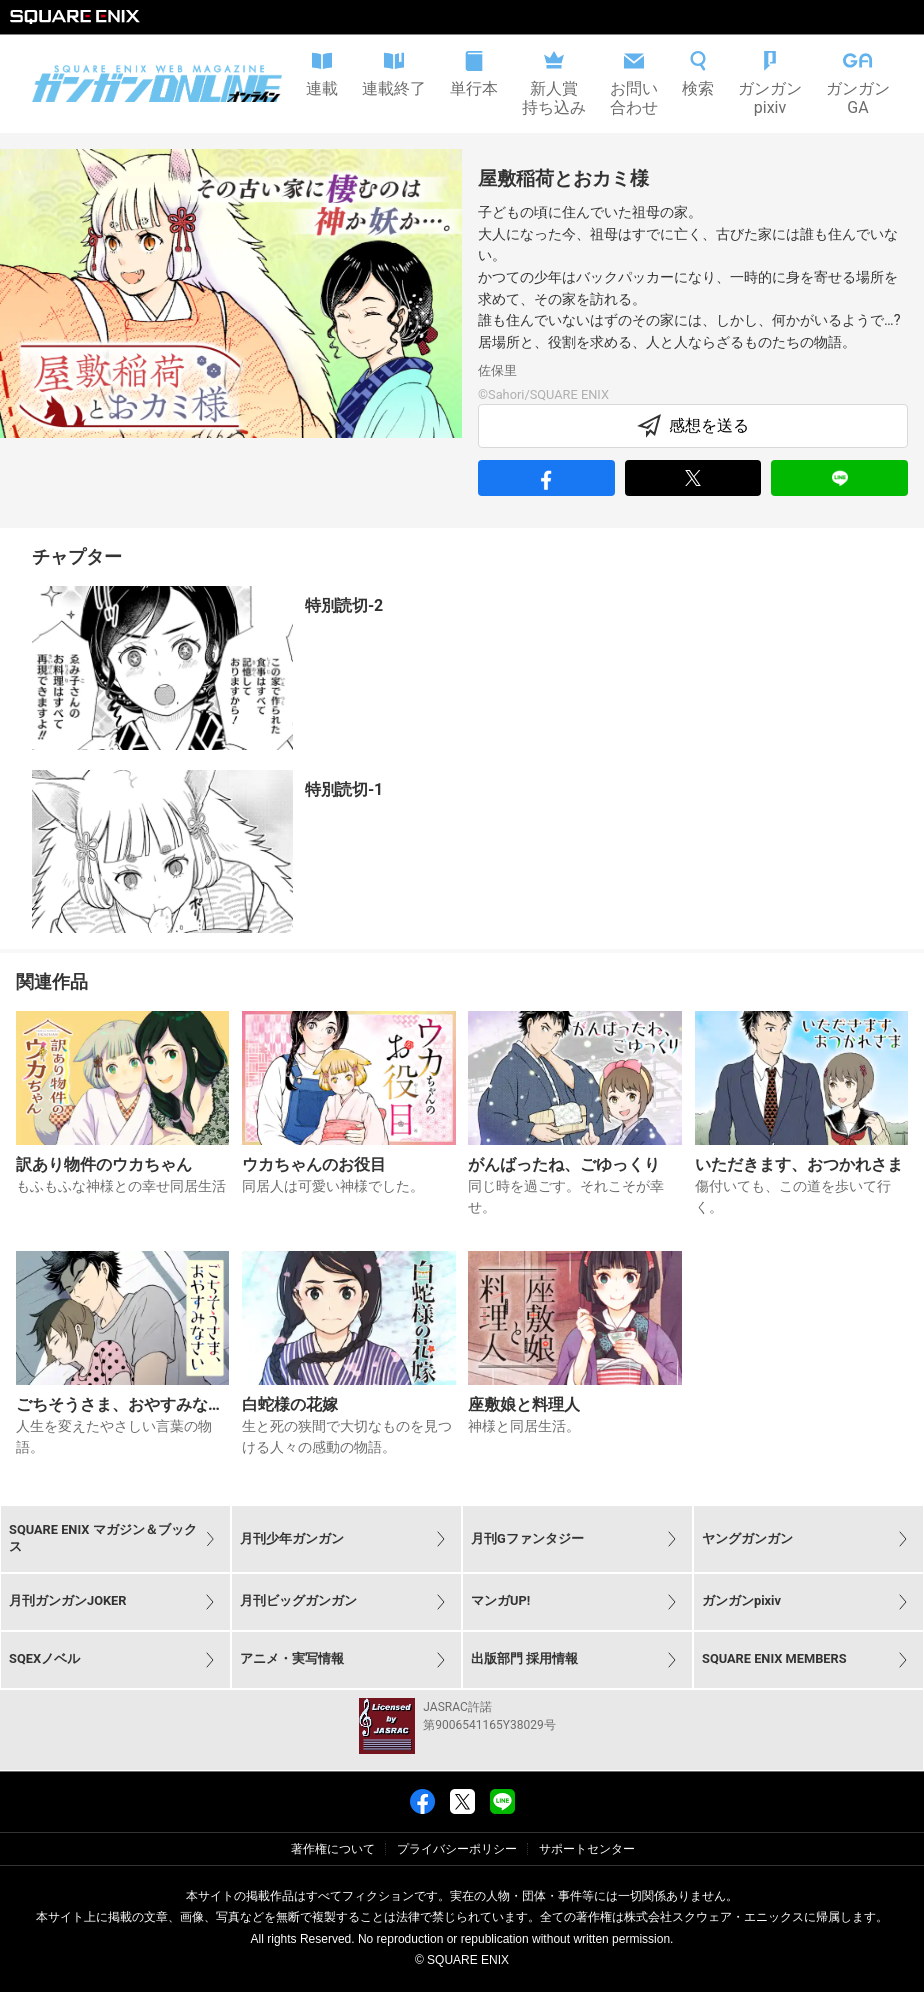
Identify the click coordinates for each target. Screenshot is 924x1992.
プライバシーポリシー (457, 1849)
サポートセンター (587, 1849)
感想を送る (693, 426)
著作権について (333, 1849)
